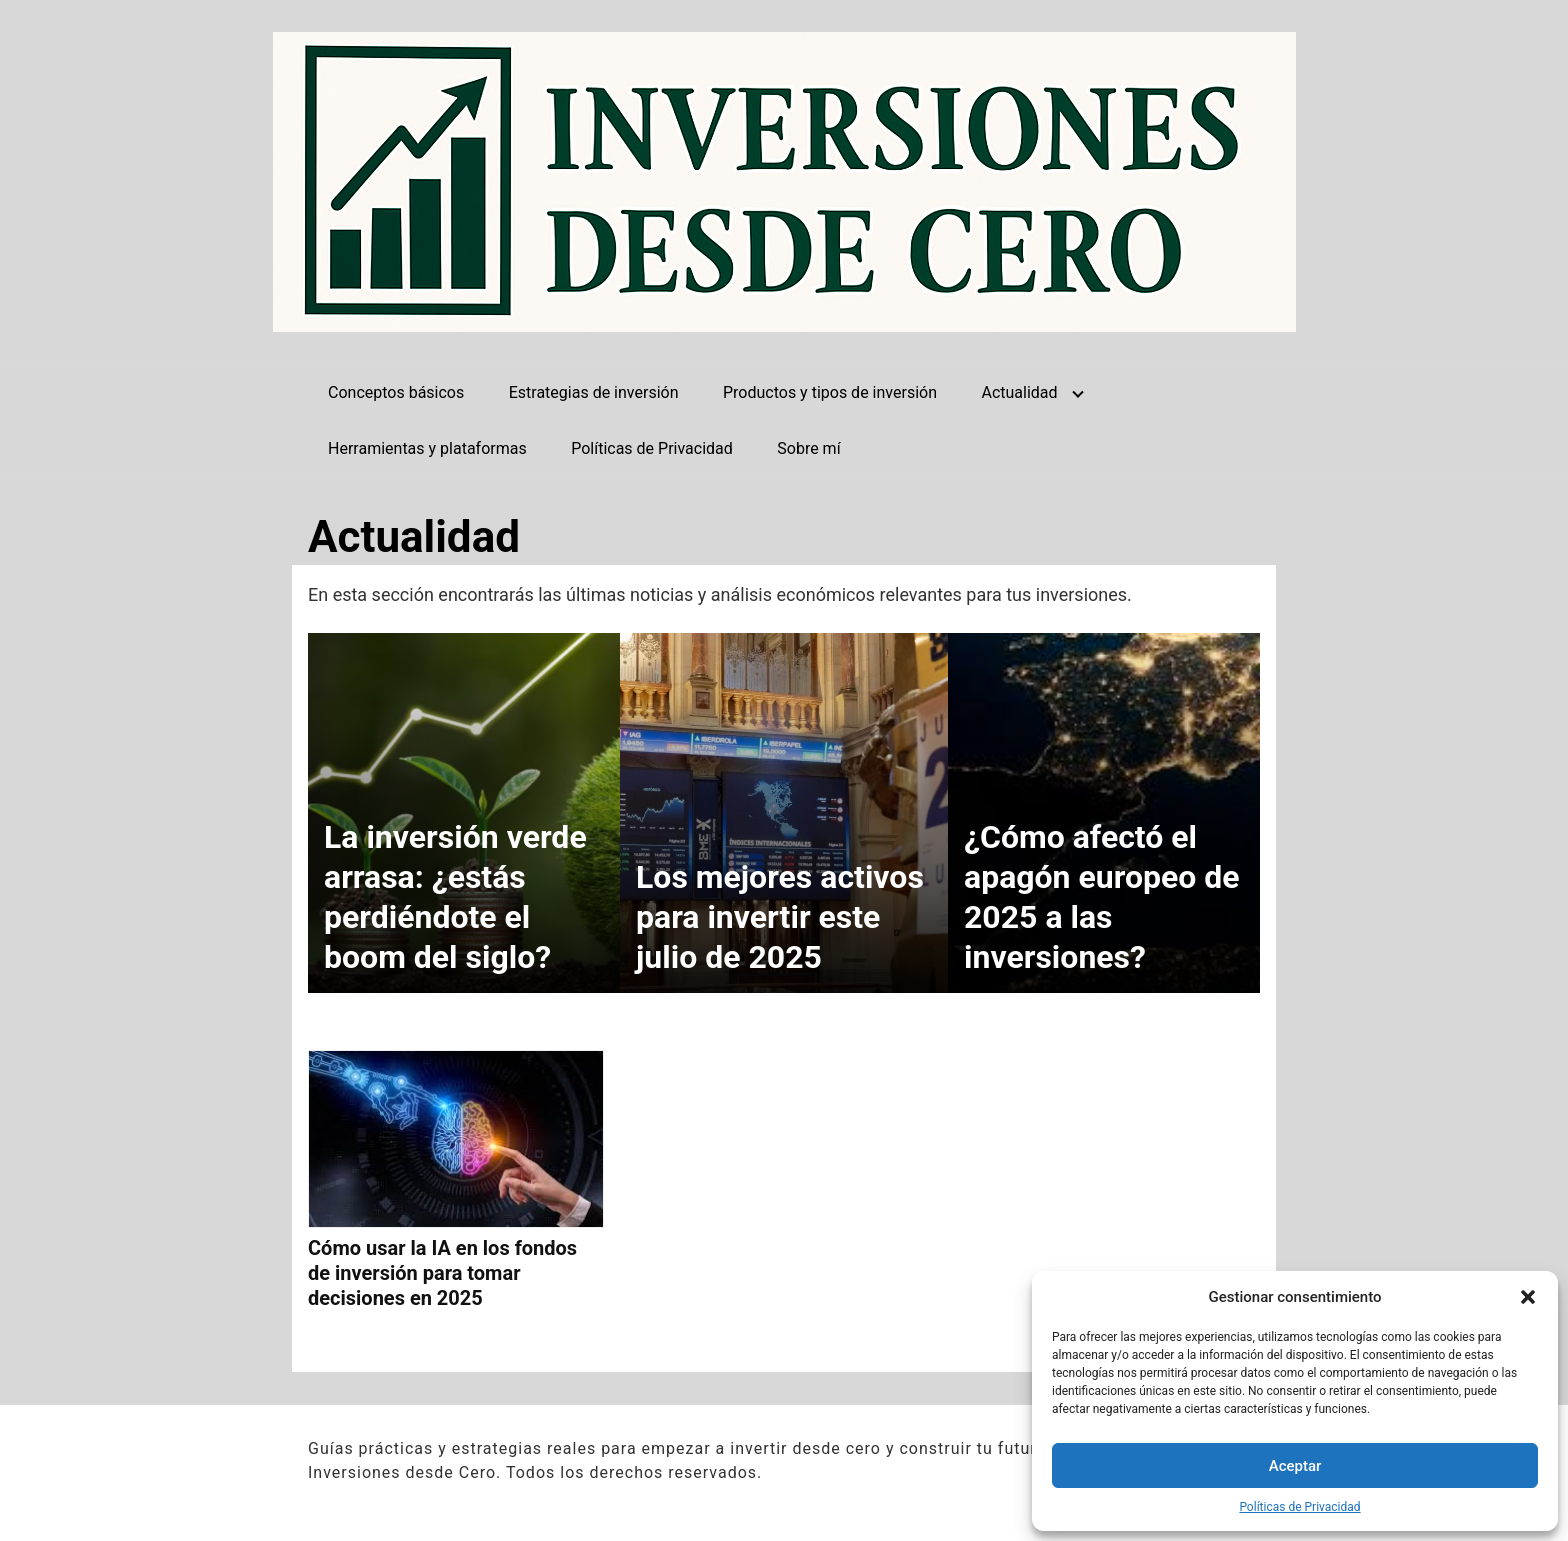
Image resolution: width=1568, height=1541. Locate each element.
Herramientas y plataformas (427, 448)
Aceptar (1295, 1466)
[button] (1528, 1297)
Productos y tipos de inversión (830, 392)
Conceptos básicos (396, 392)
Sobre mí (808, 448)
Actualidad (1019, 392)
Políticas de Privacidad (1299, 1507)
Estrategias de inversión (594, 392)
